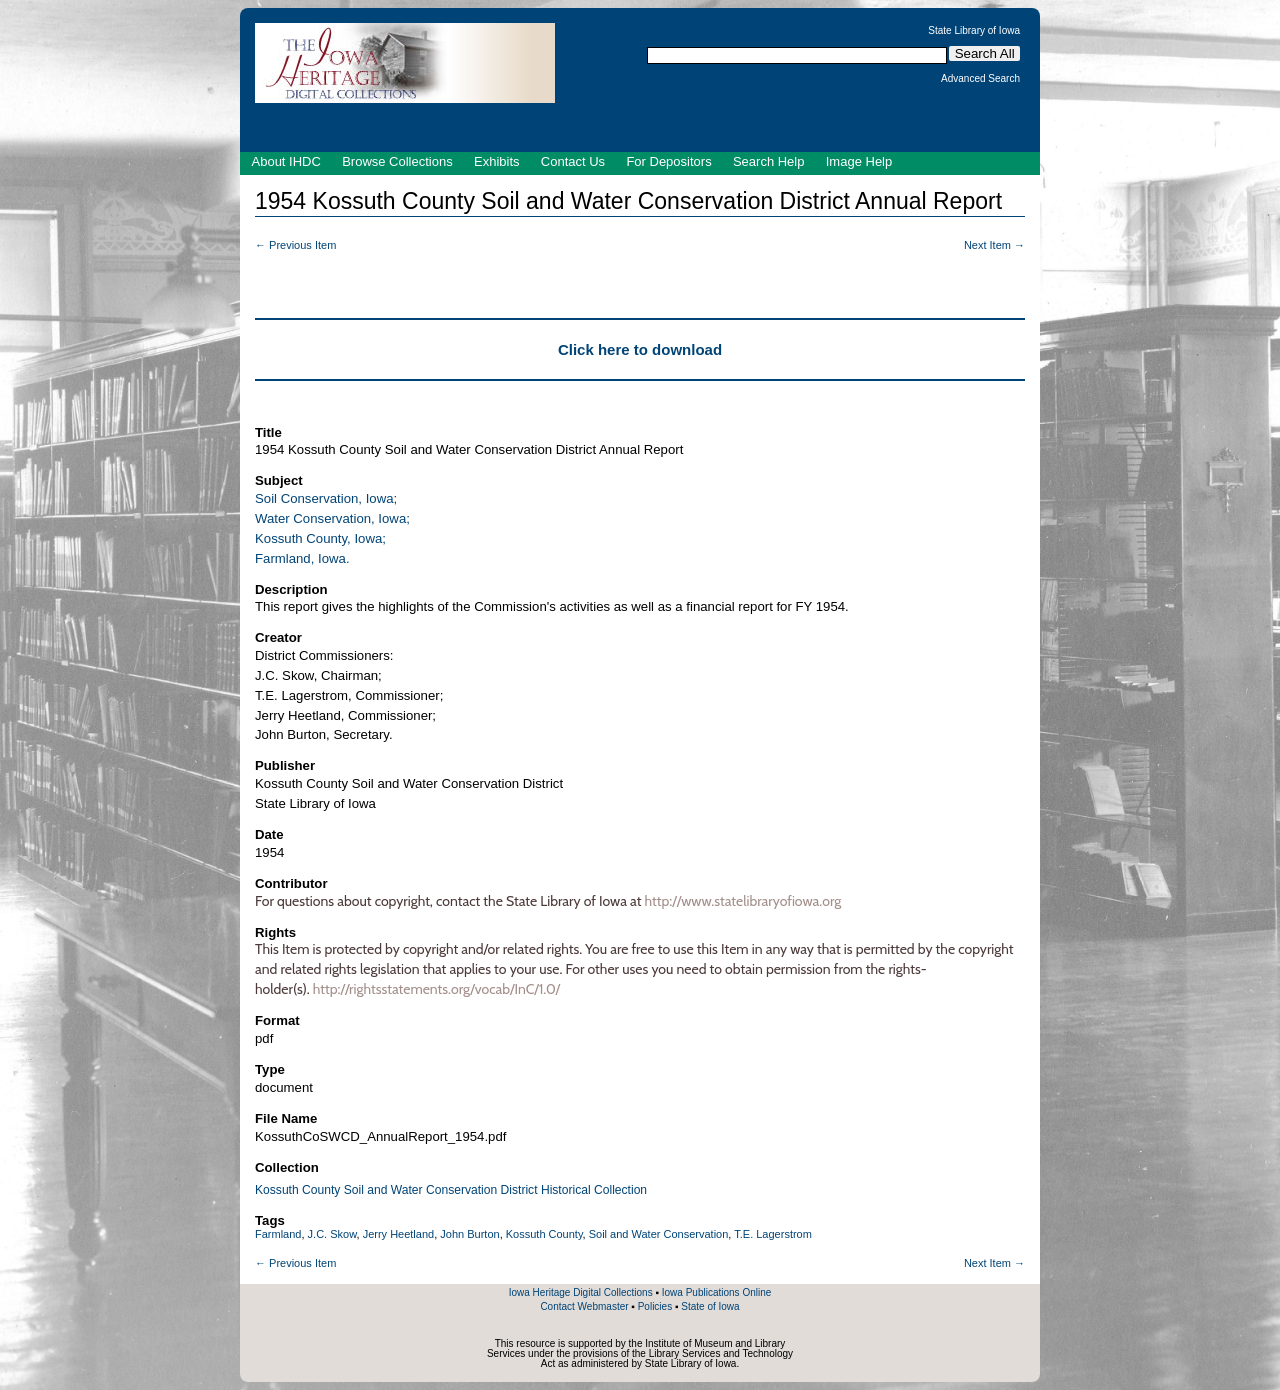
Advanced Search (980, 79)
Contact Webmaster (584, 1306)
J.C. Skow (332, 1234)
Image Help (859, 161)
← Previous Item (295, 245)
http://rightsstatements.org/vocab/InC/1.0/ (436, 989)
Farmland (278, 1234)
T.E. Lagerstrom (773, 1234)
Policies (655, 1306)
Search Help (769, 161)
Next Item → (994, 245)
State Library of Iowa (974, 31)
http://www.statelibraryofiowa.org (743, 901)
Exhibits (497, 161)
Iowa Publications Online (717, 1292)
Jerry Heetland (399, 1234)
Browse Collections (397, 161)
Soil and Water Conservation (659, 1234)
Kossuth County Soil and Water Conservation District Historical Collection (451, 1190)
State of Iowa (710, 1306)
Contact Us (573, 161)
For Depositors (668, 161)
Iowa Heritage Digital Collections (581, 1292)
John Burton (469, 1234)
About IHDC (286, 161)
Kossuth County (544, 1234)
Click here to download (640, 349)
